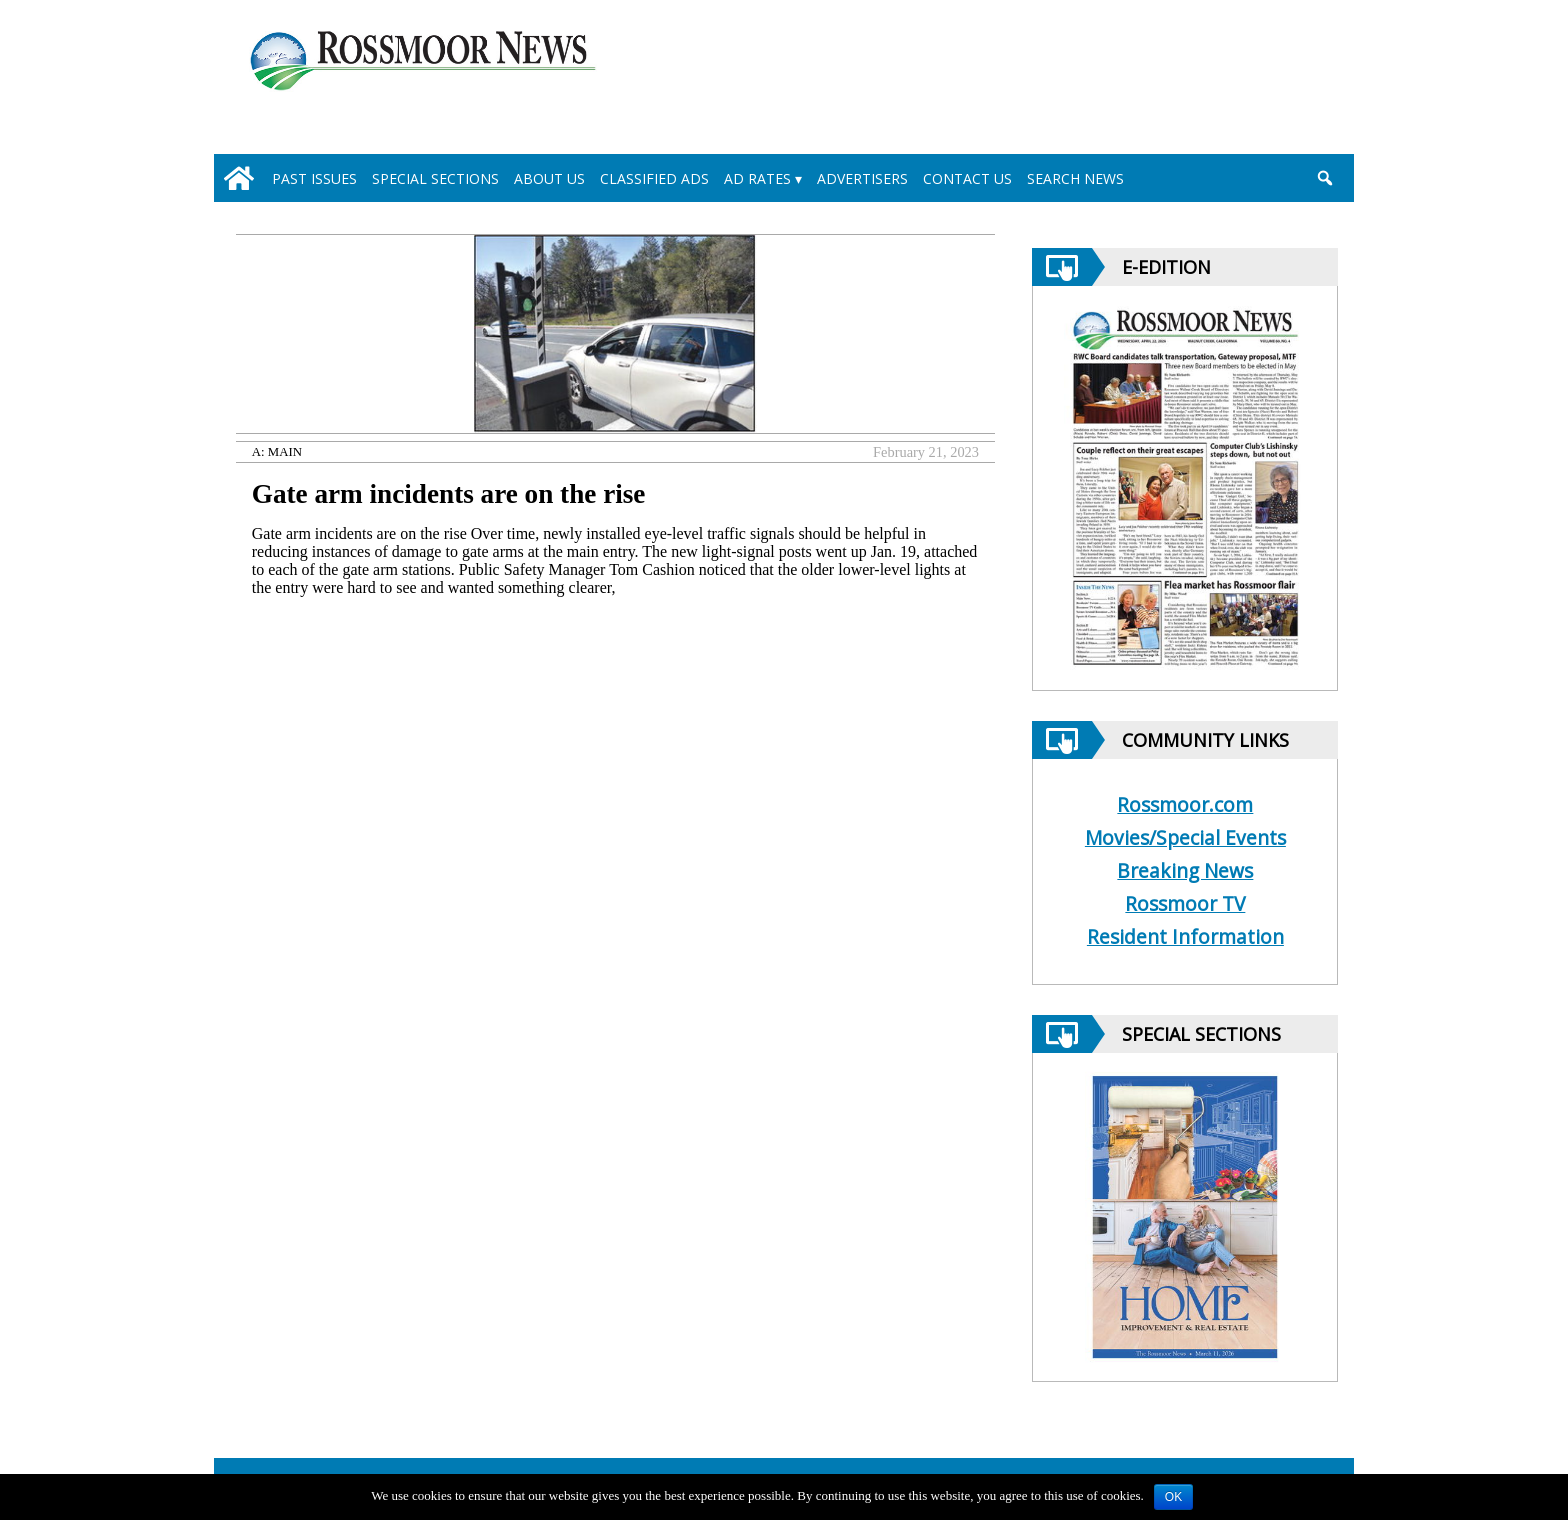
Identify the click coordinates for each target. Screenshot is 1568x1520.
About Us (549, 178)
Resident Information (1185, 936)
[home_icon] (239, 178)
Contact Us (967, 178)
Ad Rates (757, 178)
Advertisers (862, 178)
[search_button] (1324, 178)
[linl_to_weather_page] (1255, 81)
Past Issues (314, 178)
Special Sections (435, 178)
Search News (1075, 178)
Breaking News (1185, 870)
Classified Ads (654, 178)
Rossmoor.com (1185, 804)
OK (1173, 1497)
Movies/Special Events (1185, 837)
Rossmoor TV (1185, 903)
